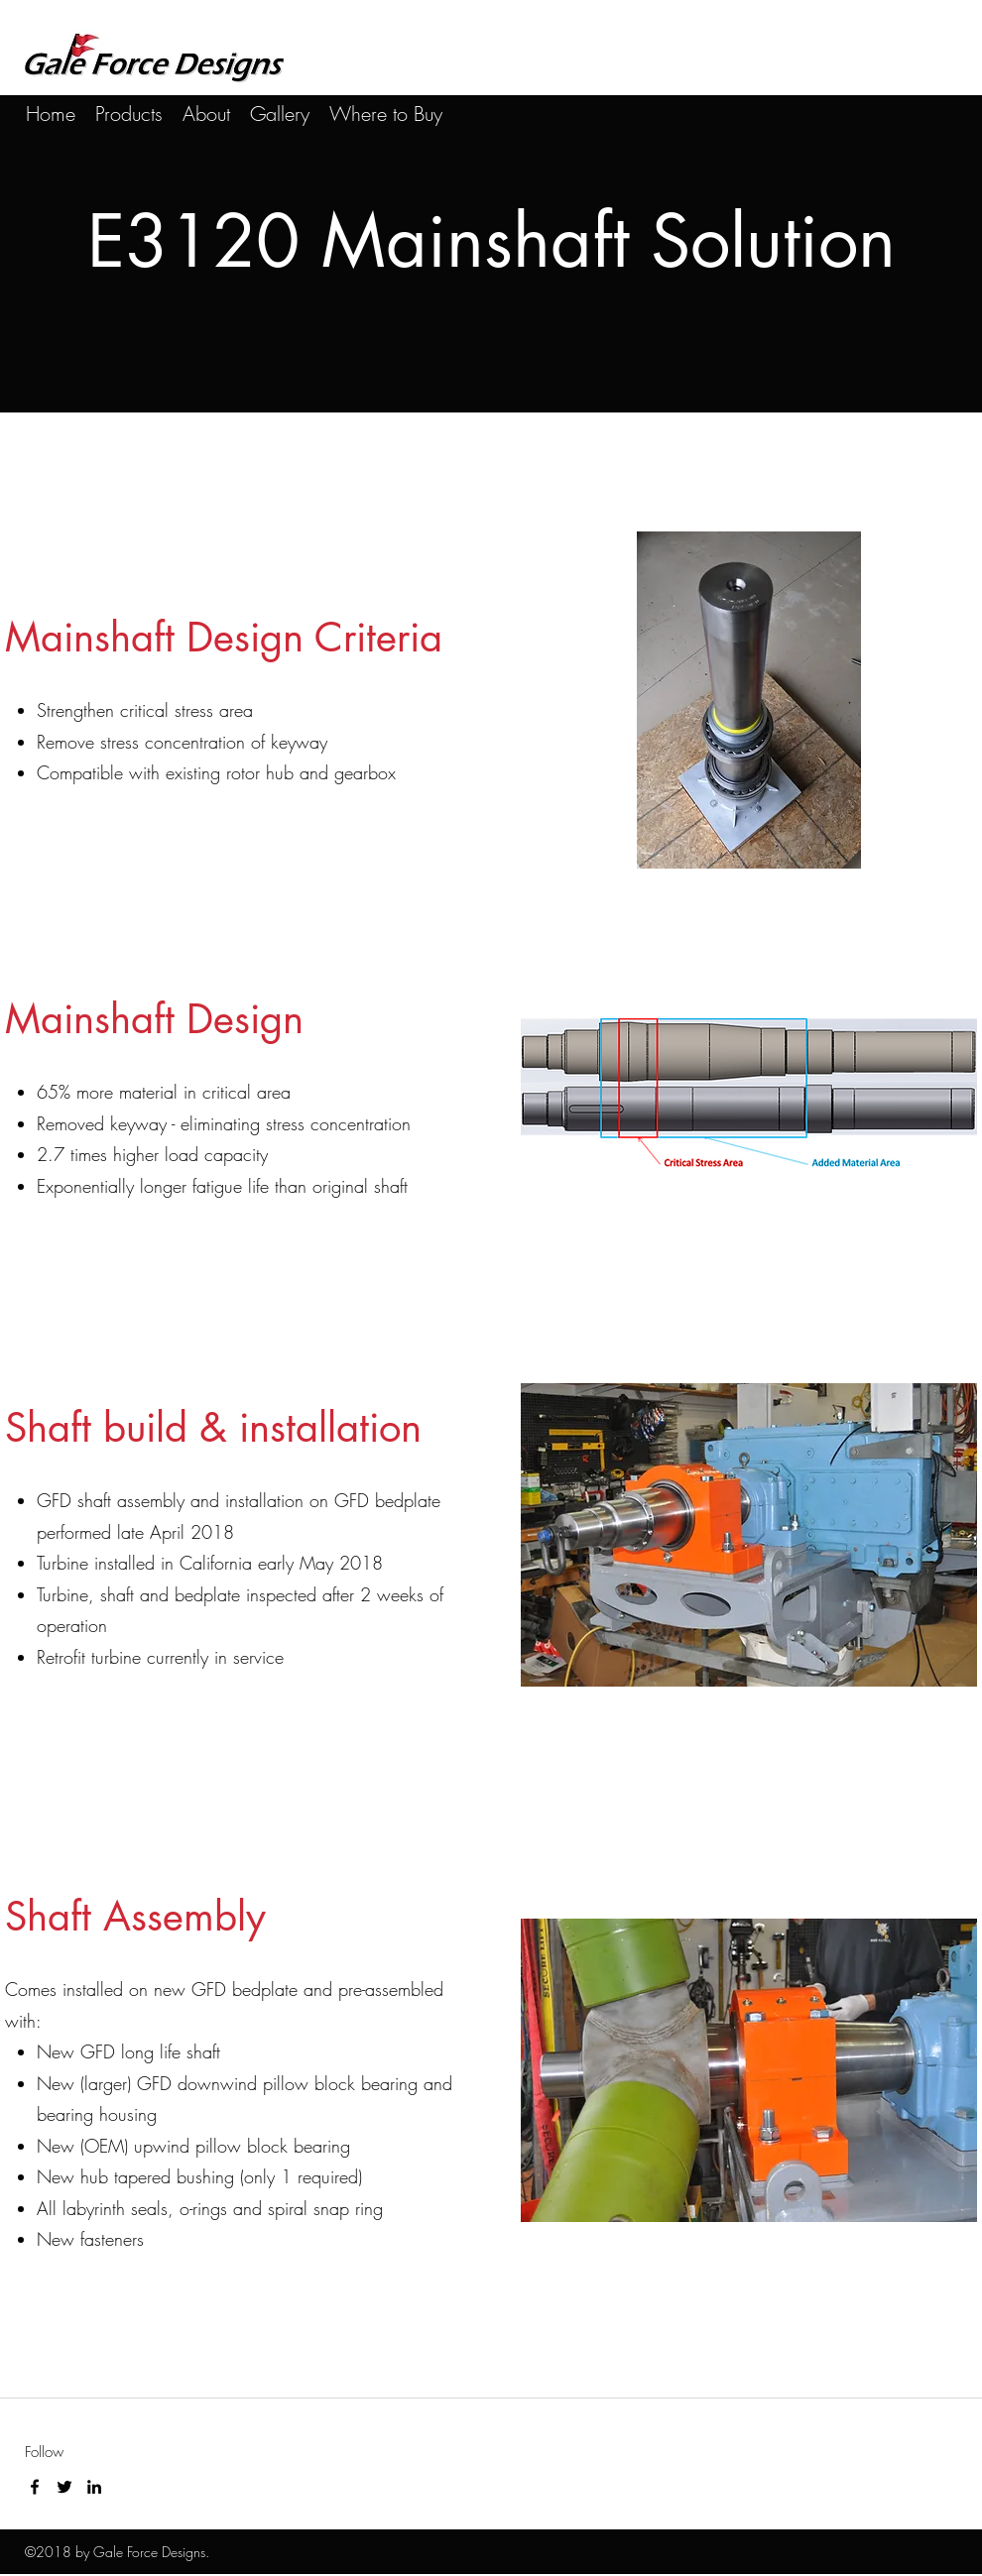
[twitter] (64, 2487)
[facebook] (35, 2487)
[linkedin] (94, 2487)
